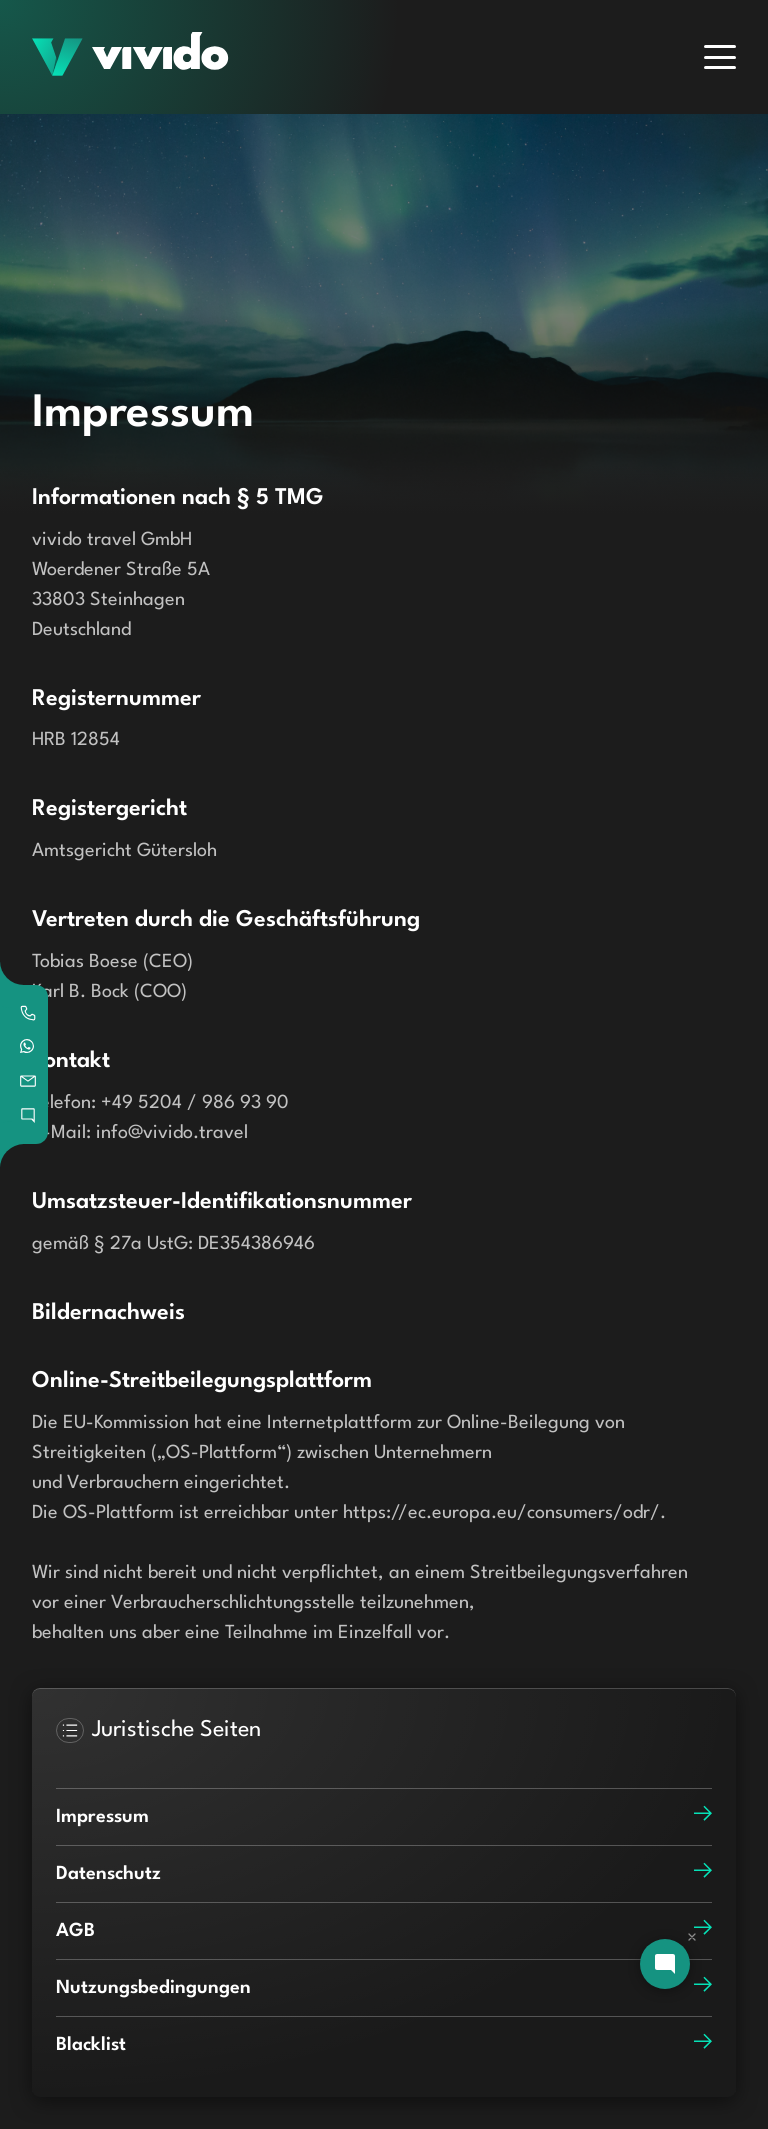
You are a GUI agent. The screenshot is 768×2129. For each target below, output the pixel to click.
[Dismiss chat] (692, 1937)
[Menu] (720, 57)
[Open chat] (665, 1964)
